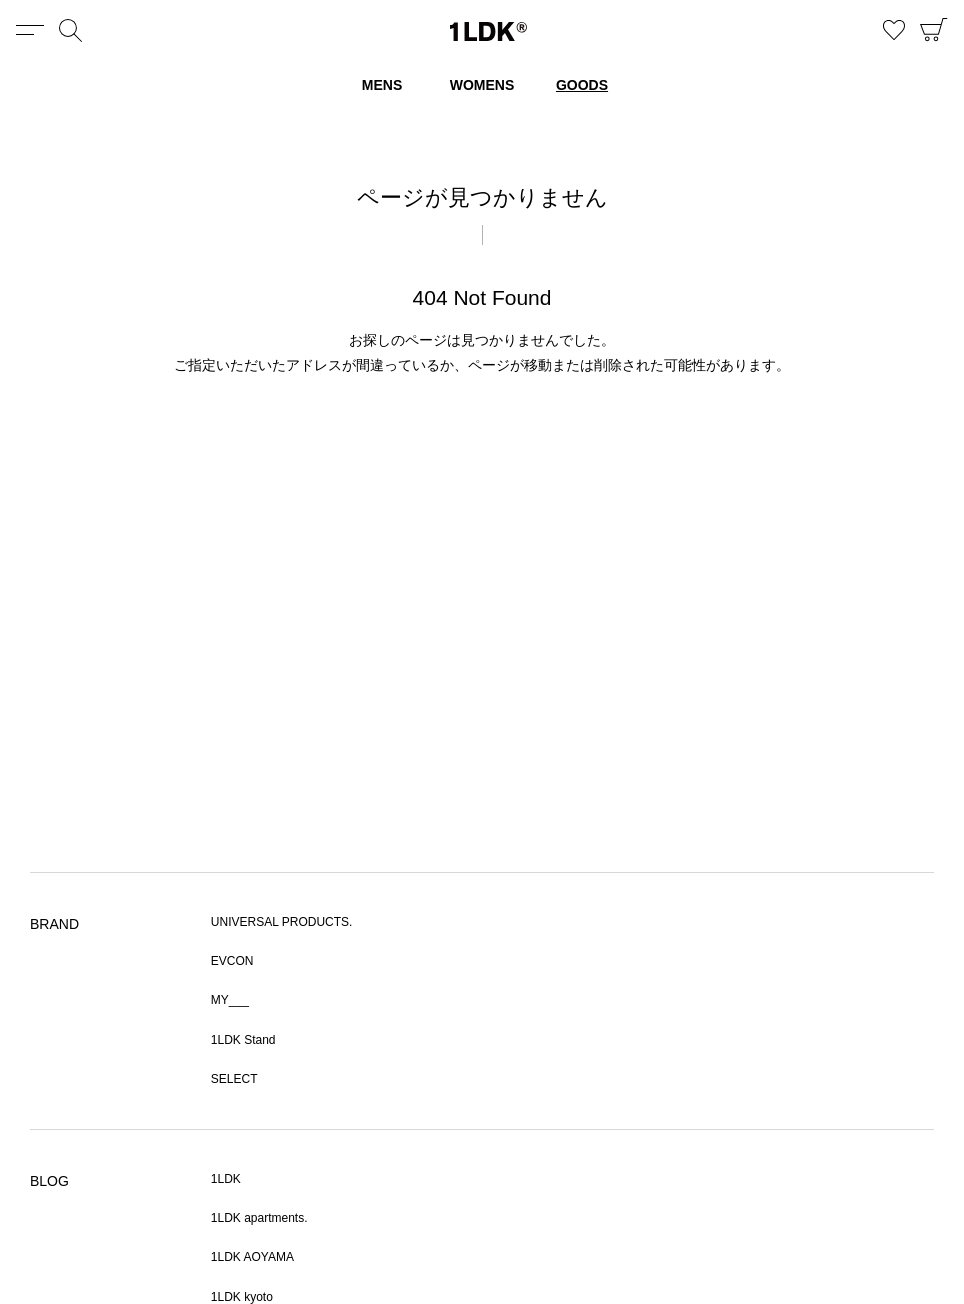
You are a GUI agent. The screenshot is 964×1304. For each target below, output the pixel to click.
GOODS (582, 85)
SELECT (234, 1079)
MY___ (230, 1000)
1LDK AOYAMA (252, 1257)
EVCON (232, 961)
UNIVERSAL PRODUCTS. (282, 922)
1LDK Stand (243, 1040)
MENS (382, 85)
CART (934, 30)
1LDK (488, 31)
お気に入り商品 (894, 30)
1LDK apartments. (259, 1218)
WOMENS (482, 85)
